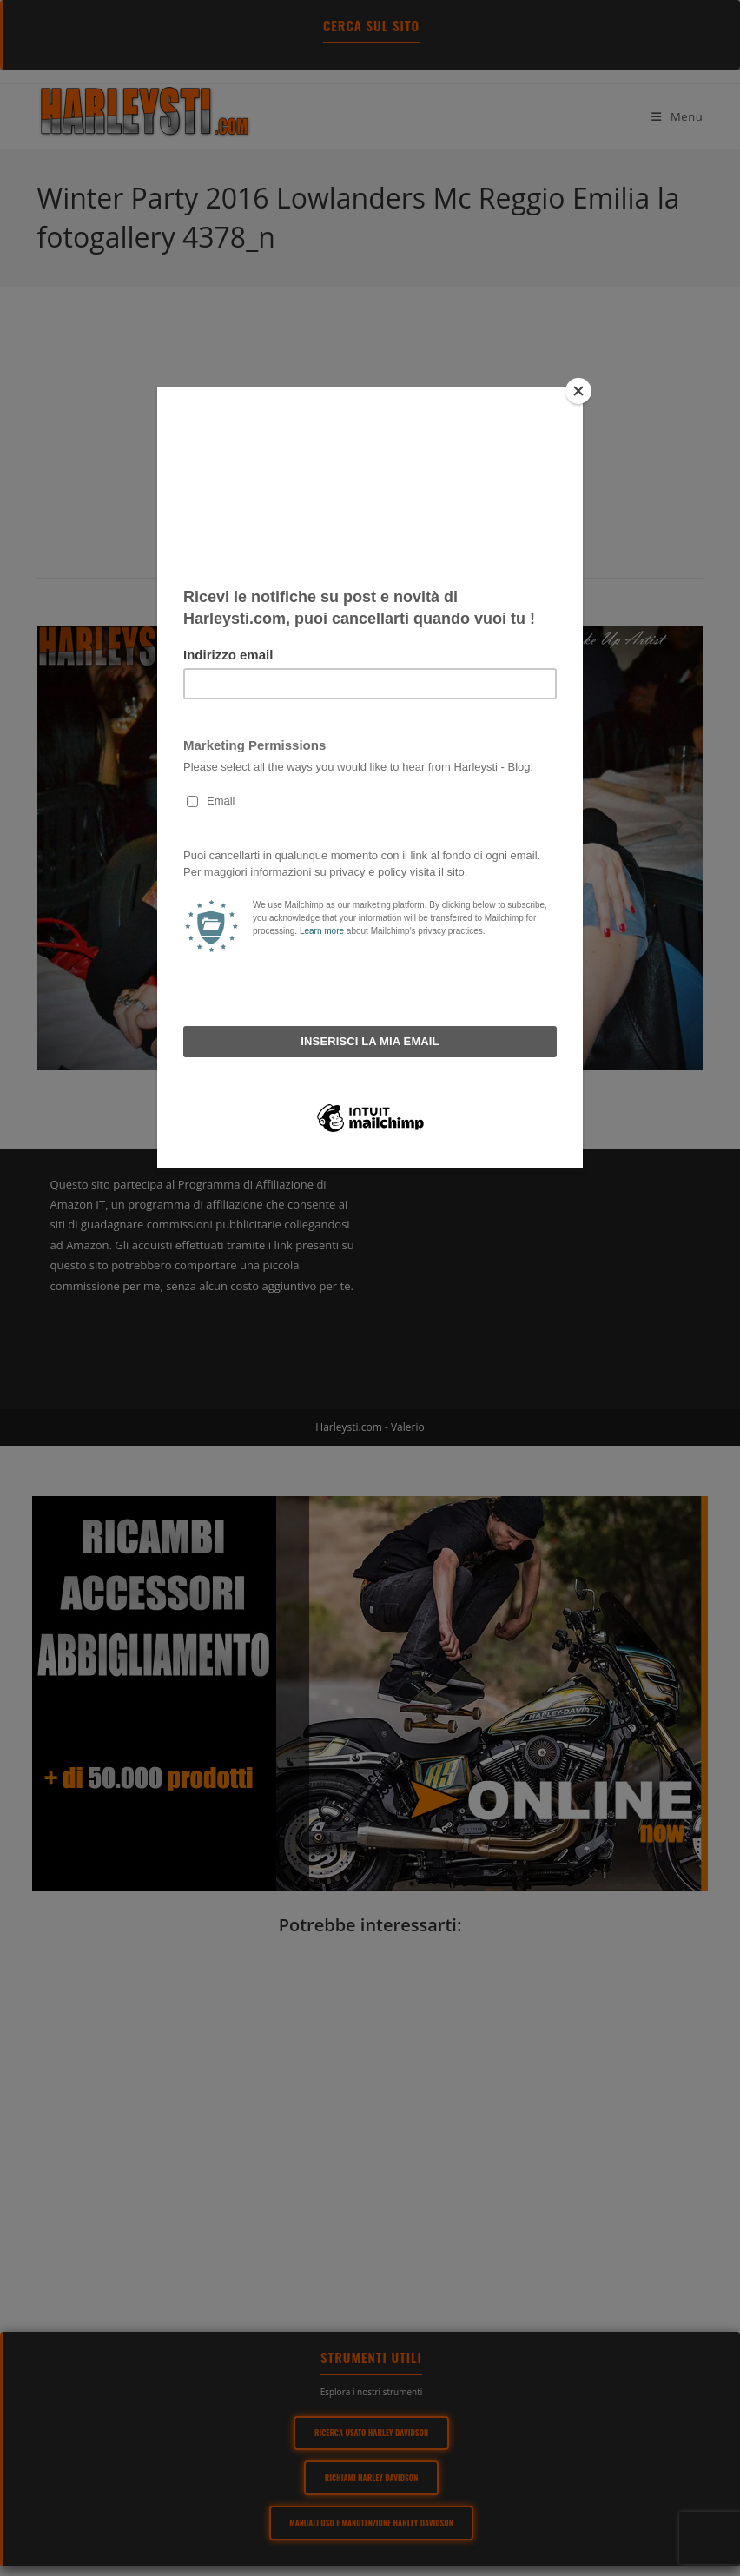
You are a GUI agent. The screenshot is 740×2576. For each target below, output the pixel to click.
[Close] (578, 391)
